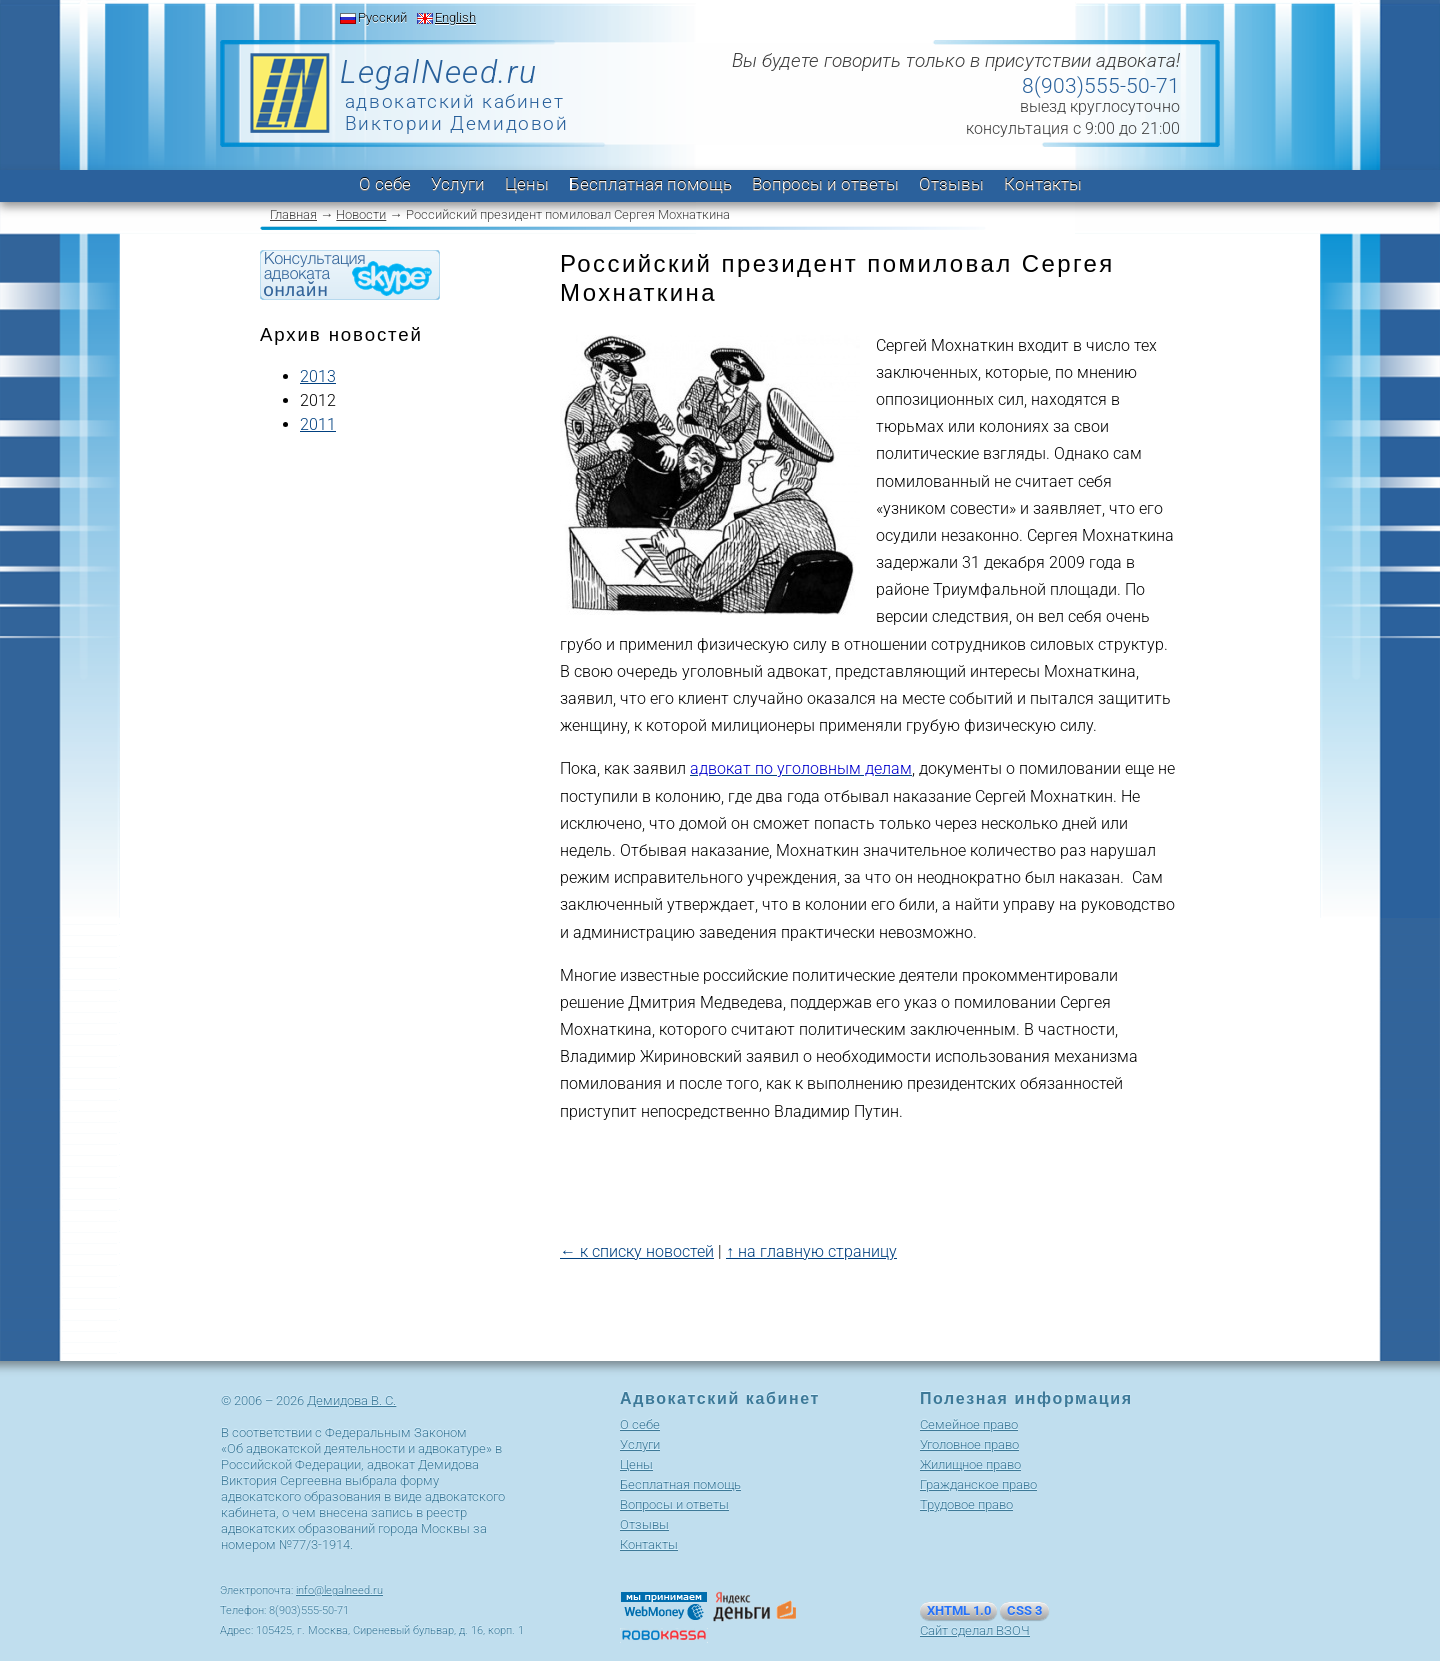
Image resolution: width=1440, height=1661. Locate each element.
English (455, 17)
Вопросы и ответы (825, 184)
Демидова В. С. (351, 1400)
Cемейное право (969, 1424)
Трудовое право (966, 1504)
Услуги (458, 184)
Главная (293, 214)
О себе (385, 184)
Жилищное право (970, 1464)
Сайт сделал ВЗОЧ (975, 1630)
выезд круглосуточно (1100, 106)
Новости (361, 214)
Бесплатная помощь (650, 184)
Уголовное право (969, 1444)
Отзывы (951, 184)
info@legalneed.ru (339, 1590)
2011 (318, 424)
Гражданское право (978, 1484)
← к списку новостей (637, 1251)
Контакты (1043, 184)
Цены (527, 184)
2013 (318, 376)
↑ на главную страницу (811, 1251)
